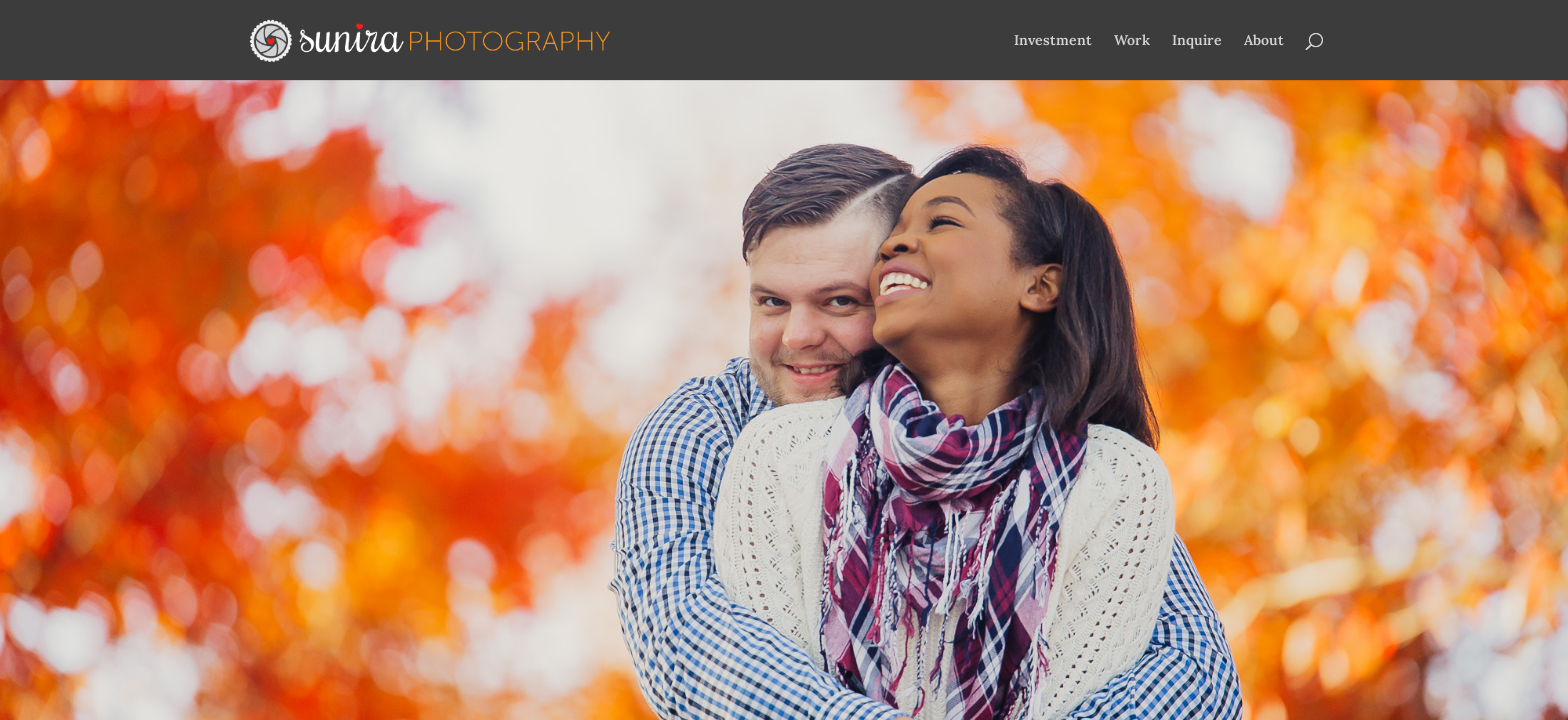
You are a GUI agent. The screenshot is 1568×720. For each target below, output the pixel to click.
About (1264, 41)
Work (1132, 41)
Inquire (1197, 41)
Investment (1053, 41)
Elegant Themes (385, 548)
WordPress (570, 548)
